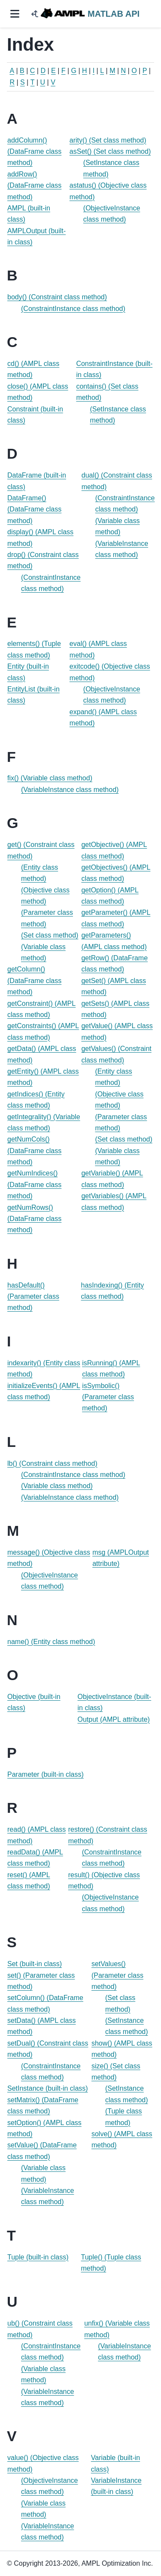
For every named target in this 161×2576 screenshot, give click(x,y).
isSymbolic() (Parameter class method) (108, 1397)
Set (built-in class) (34, 1963)
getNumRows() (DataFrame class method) (34, 1219)
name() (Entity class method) (51, 1641)
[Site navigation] (15, 13)
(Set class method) (49, 935)
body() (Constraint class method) (57, 297)
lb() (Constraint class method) (52, 1463)
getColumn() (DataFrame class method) (34, 980)
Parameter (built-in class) (45, 1774)
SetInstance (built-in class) (47, 2088)
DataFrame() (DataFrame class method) (34, 509)
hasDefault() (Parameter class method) (33, 1297)
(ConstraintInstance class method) (73, 308)
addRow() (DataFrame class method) (34, 186)
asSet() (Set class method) (110, 151)
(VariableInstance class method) (69, 789)
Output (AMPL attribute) (114, 1719)
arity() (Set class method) (108, 140)
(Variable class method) (57, 1485)
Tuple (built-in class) (38, 2257)
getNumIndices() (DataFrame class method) (34, 1184)
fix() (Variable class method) (49, 778)
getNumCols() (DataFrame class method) (34, 1151)
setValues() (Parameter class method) (117, 1975)
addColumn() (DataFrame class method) (34, 152)
